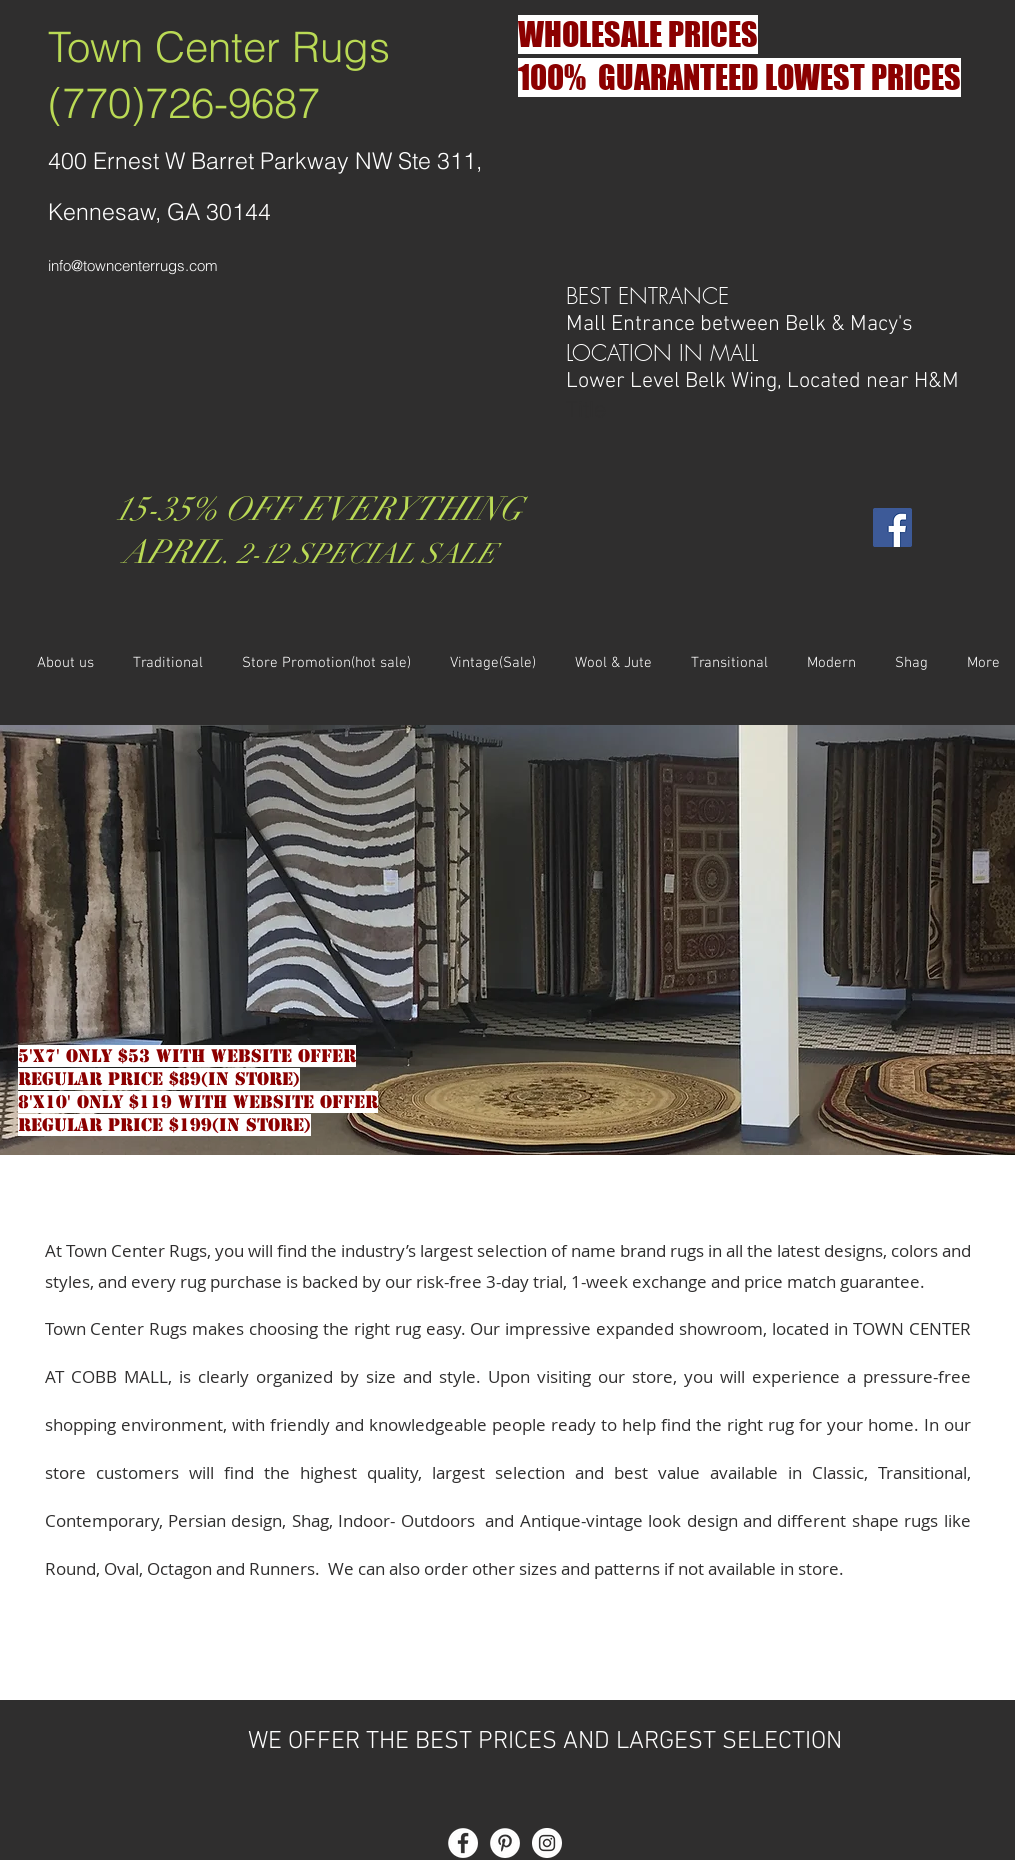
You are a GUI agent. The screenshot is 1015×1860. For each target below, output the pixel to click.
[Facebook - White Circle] (463, 1843)
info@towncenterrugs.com (133, 265)
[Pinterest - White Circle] (505, 1843)
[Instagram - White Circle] (547, 1843)
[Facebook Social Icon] (892, 527)
